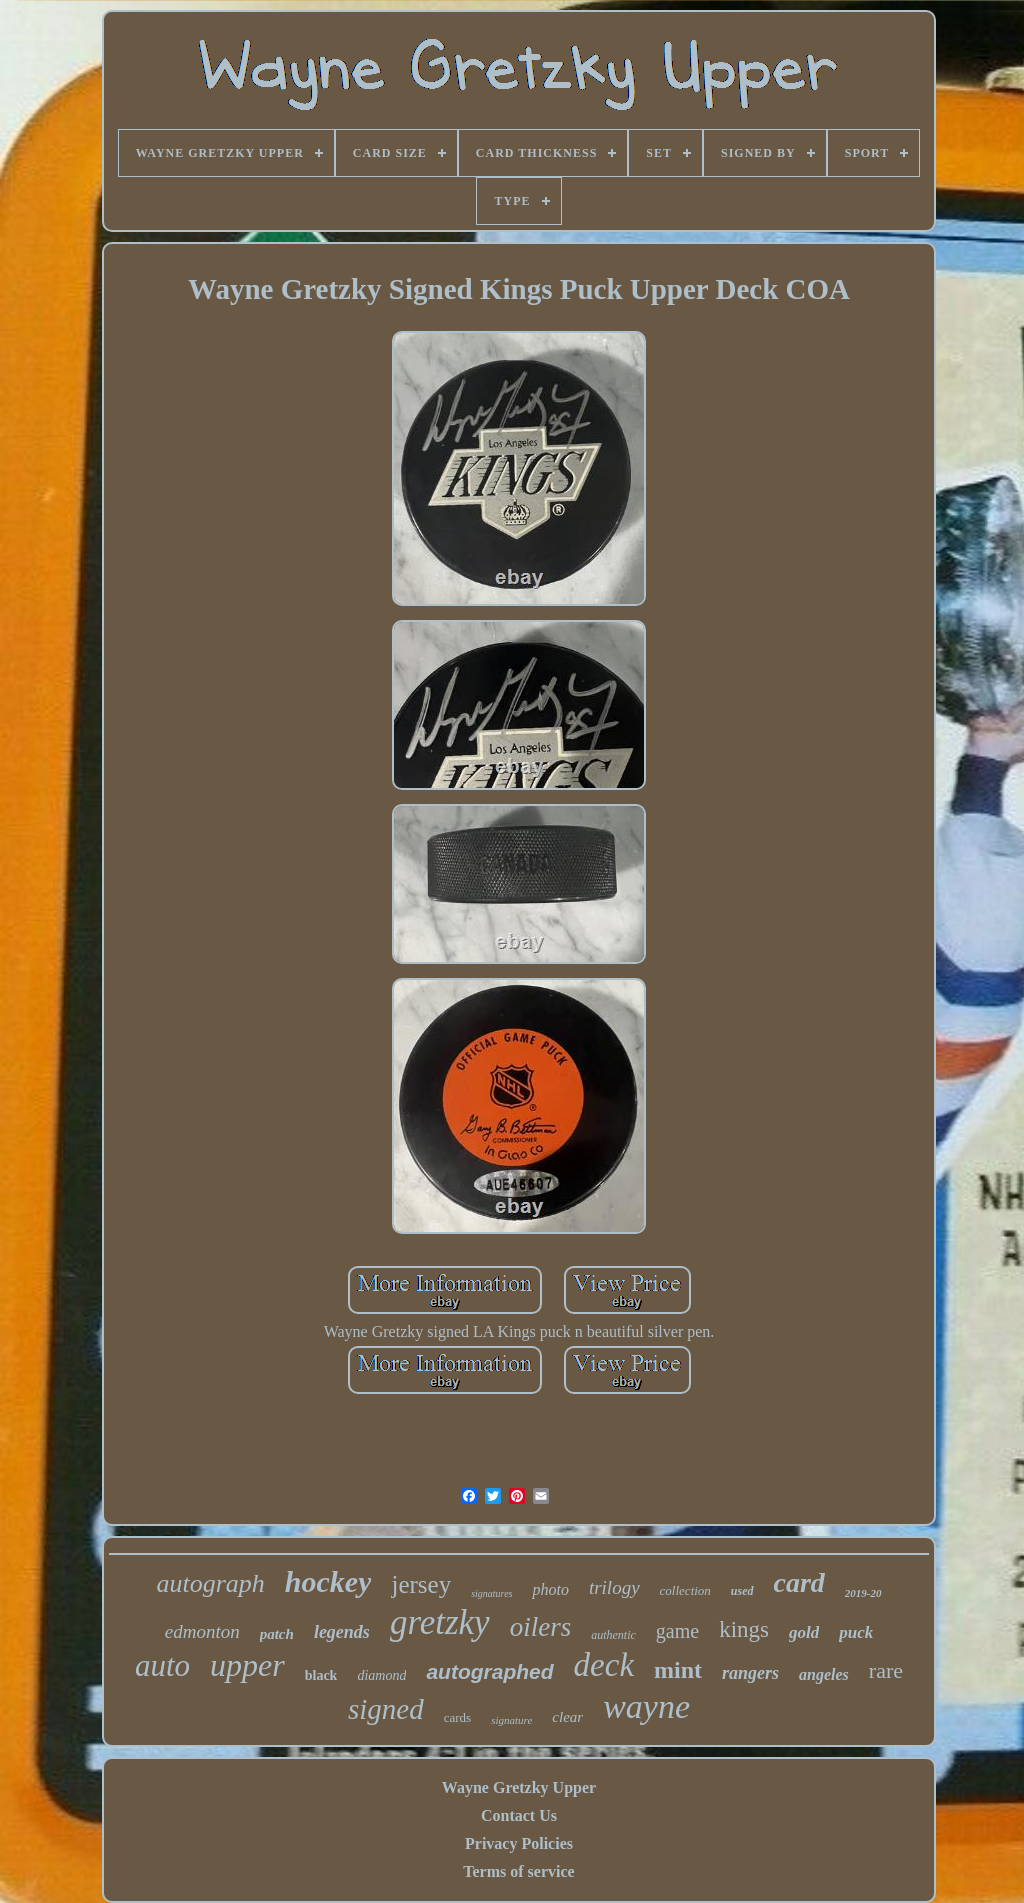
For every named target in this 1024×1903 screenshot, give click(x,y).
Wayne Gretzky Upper (519, 1787)
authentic (613, 1635)
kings (744, 1629)
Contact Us (519, 1815)
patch (277, 1634)
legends (342, 1632)
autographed (489, 1671)
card (799, 1582)
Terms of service (518, 1871)
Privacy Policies (519, 1843)
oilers (541, 1627)
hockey (328, 1581)
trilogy (614, 1587)
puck (856, 1632)
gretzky (440, 1622)
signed (386, 1709)
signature (511, 1720)
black (321, 1675)
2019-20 (863, 1593)
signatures (491, 1593)
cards (457, 1717)
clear (567, 1717)
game (677, 1631)
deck (604, 1665)
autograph (210, 1583)
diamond (381, 1675)
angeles (824, 1674)
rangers (750, 1673)
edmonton (202, 1631)
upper (247, 1665)
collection (685, 1590)
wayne (646, 1706)
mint (678, 1670)
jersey (421, 1584)
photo (550, 1589)
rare (886, 1670)
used (742, 1591)
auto (162, 1665)
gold (804, 1632)
